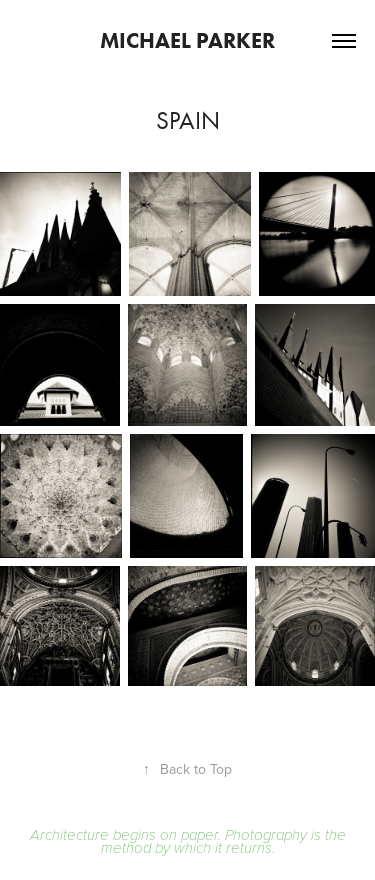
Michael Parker (187, 40)
